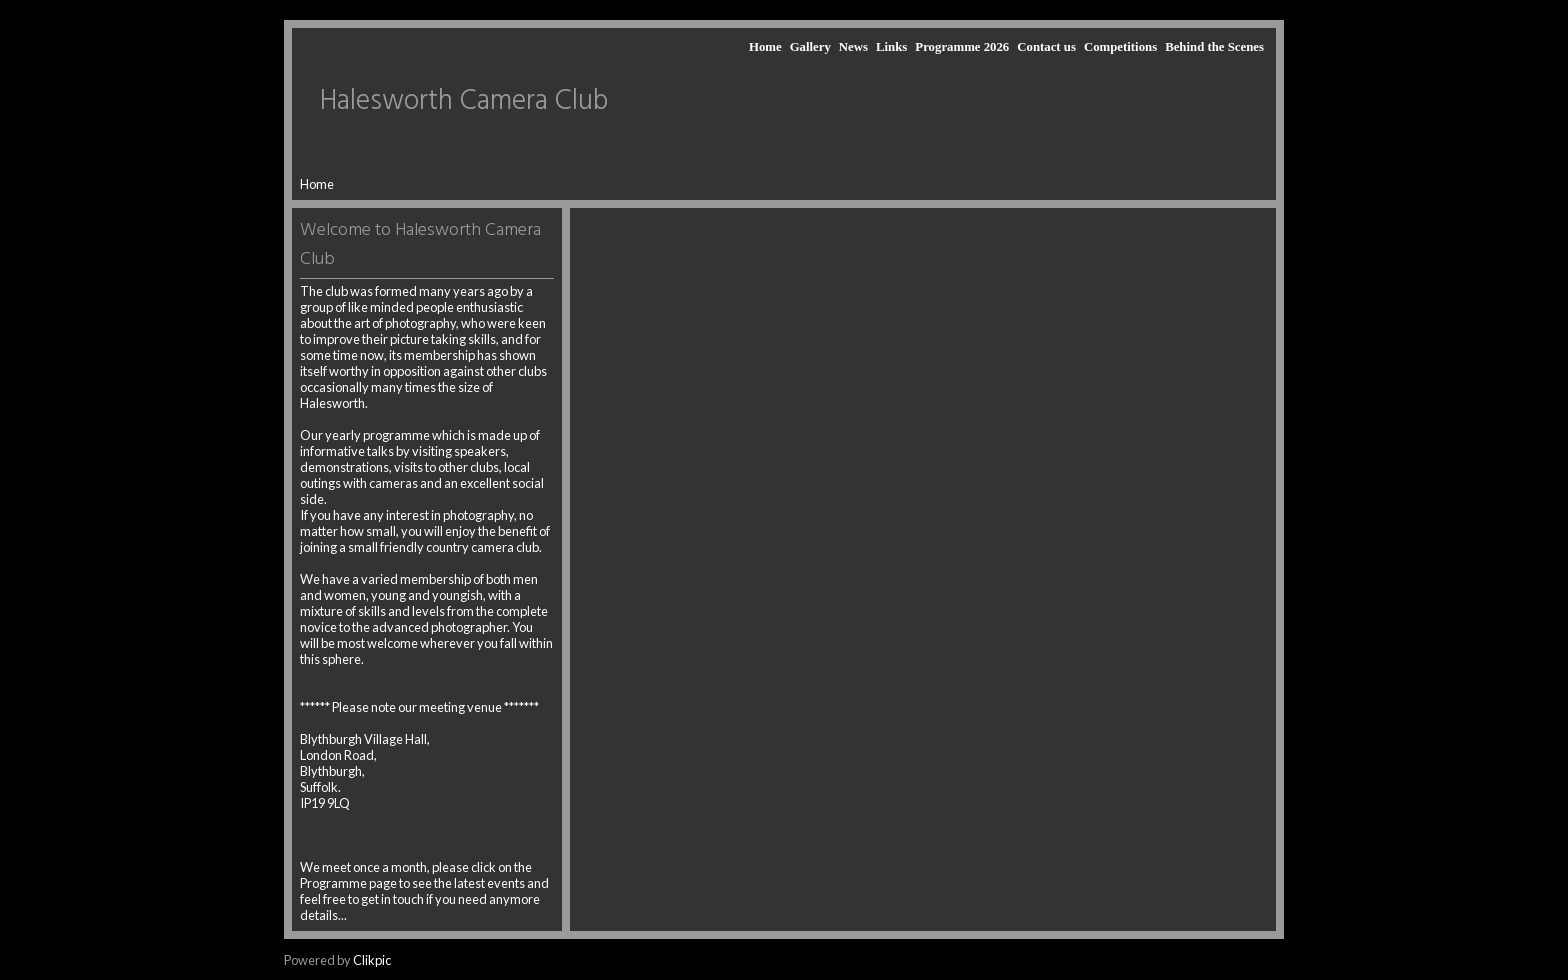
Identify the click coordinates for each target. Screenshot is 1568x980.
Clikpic (372, 960)
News (853, 47)
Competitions (1120, 47)
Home (765, 47)
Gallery (810, 47)
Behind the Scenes (1214, 47)
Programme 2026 (962, 47)
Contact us (1046, 47)
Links (891, 47)
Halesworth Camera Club (464, 101)
